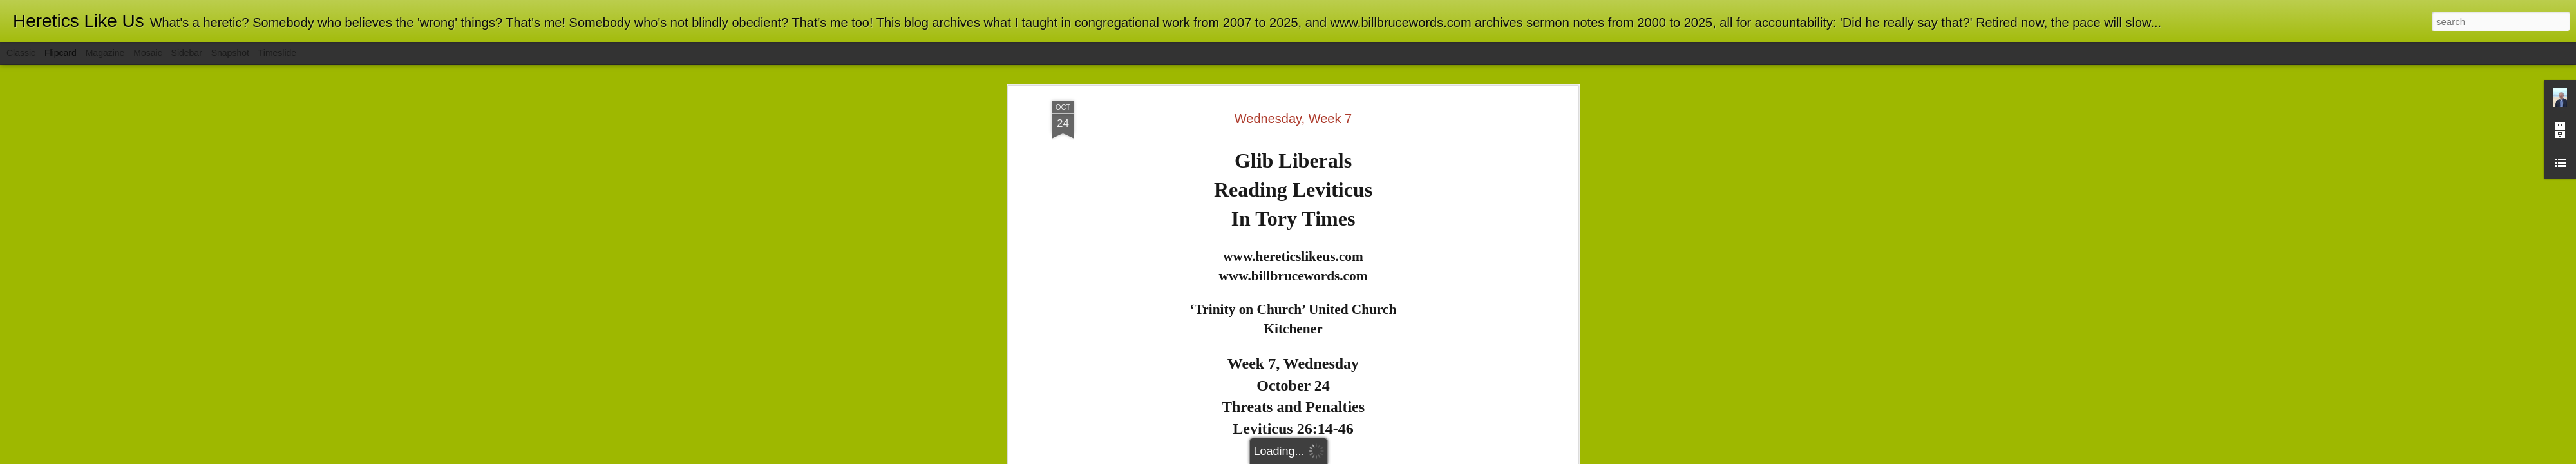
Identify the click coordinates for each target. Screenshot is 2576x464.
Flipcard (60, 53)
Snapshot (230, 53)
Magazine (105, 53)
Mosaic (147, 53)
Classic (20, 53)
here (1348, 421)
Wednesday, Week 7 (1293, 68)
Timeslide (277, 53)
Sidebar (186, 53)
